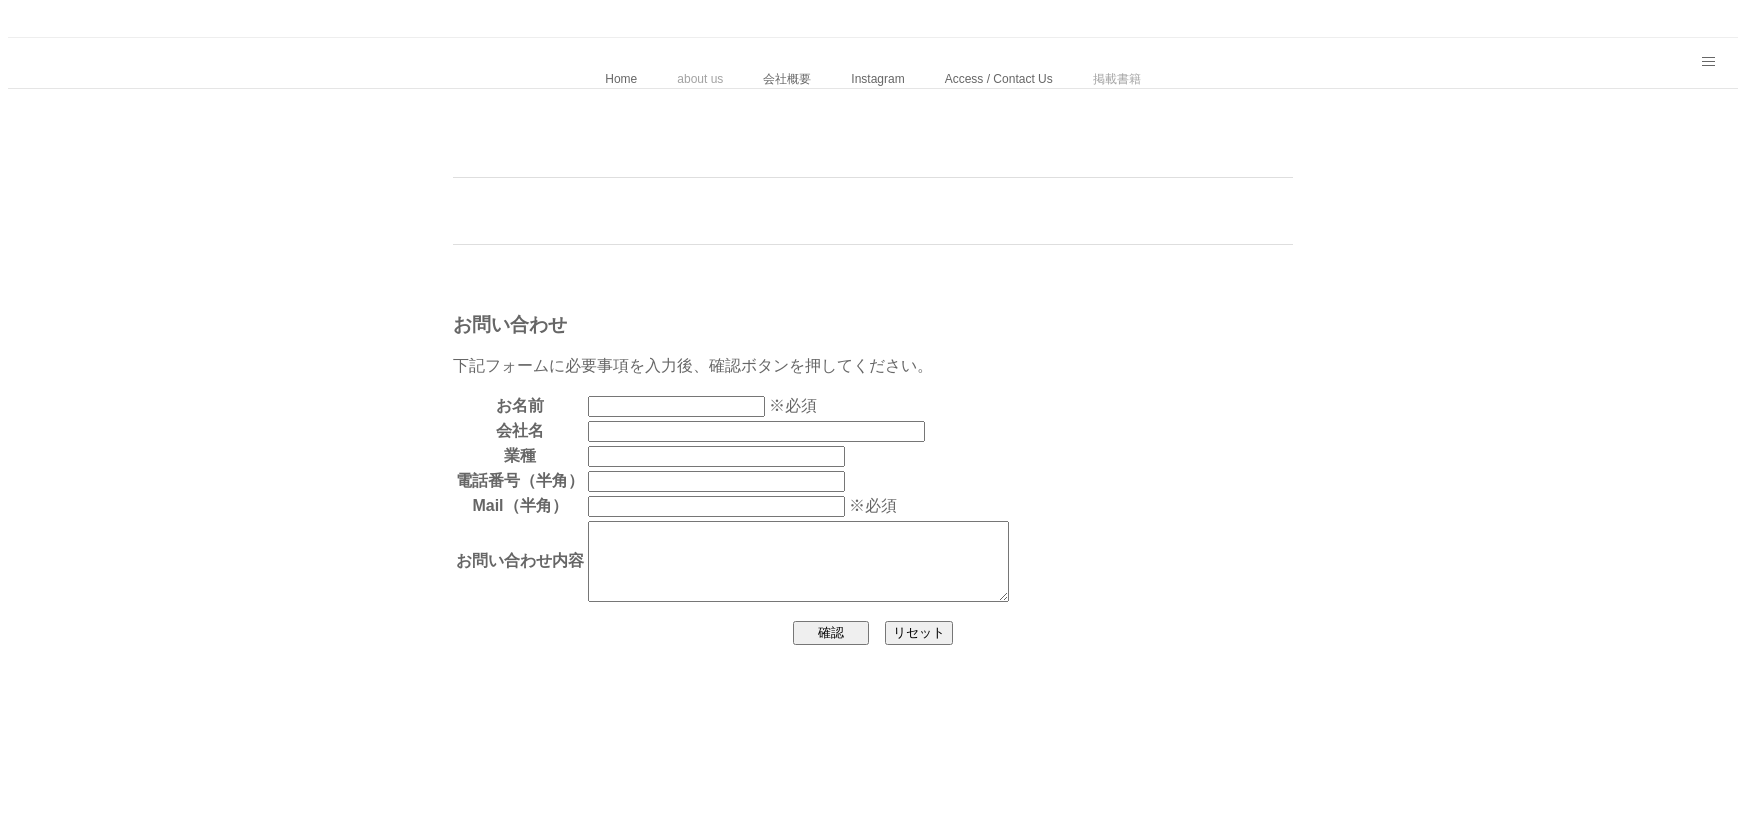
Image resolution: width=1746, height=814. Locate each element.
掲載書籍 (1117, 79)
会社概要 (787, 79)
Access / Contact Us (999, 79)
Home (621, 79)
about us (700, 79)
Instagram (877, 79)
